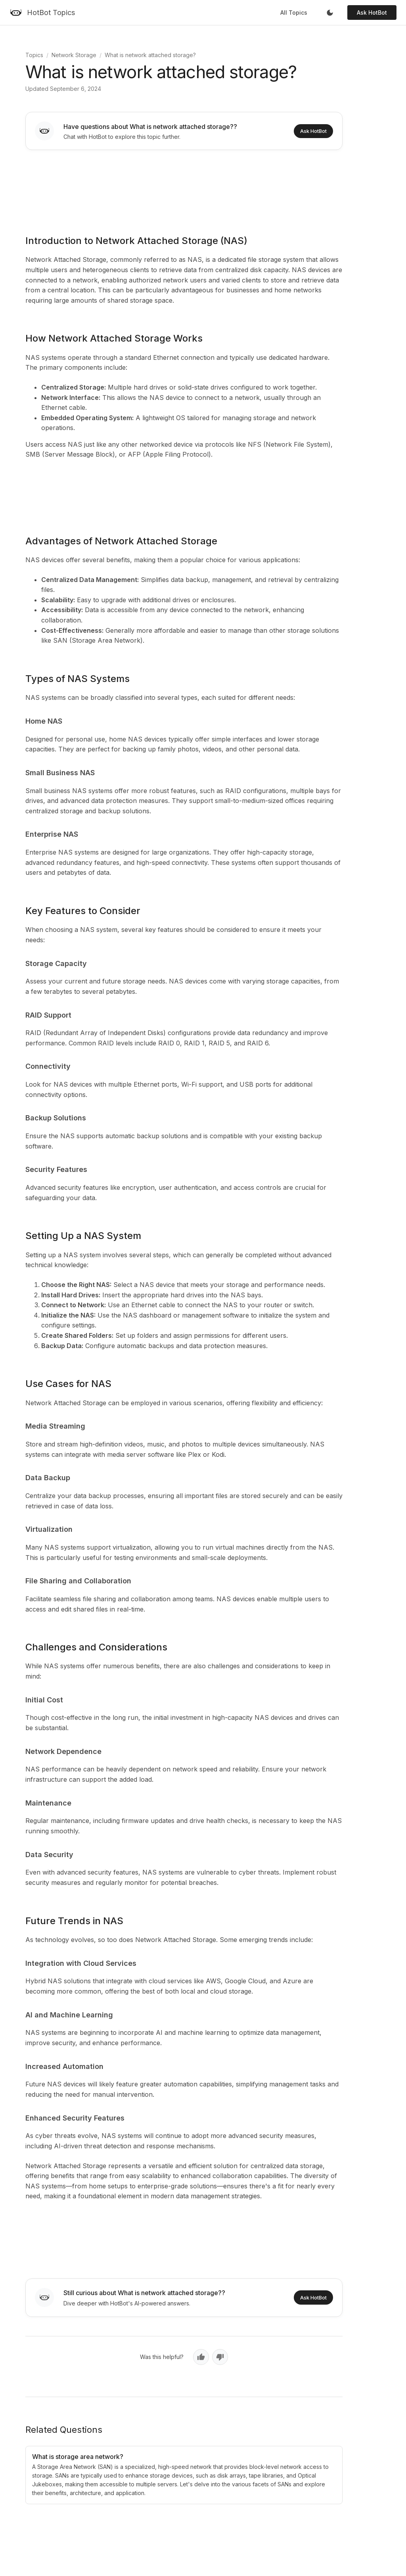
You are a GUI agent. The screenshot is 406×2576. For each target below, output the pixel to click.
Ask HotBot (372, 12)
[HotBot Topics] (42, 12)
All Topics (293, 12)
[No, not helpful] (220, 2357)
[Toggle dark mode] (330, 13)
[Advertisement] (184, 187)
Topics (34, 55)
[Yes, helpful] (201, 2357)
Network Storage (74, 55)
